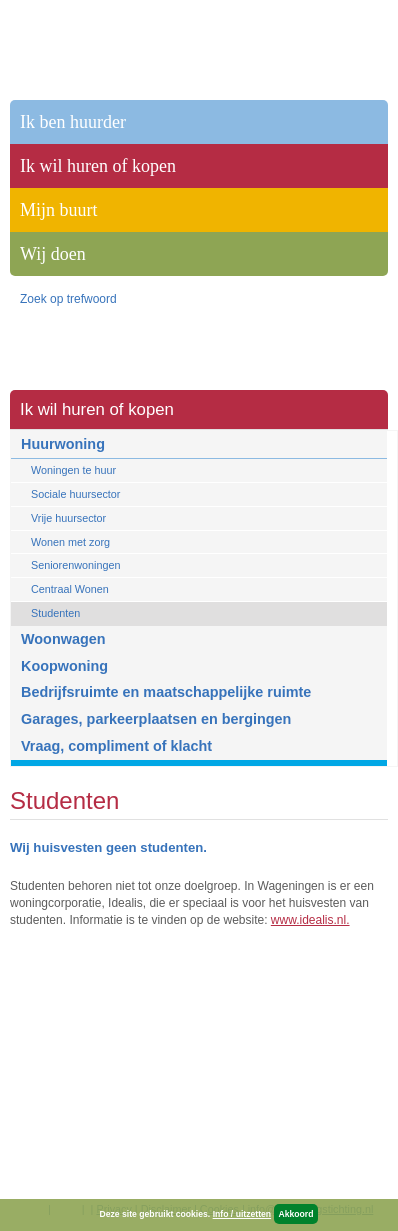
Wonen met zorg (70, 542)
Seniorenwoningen (75, 565)
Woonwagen (63, 639)
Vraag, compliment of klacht (116, 746)
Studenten (55, 613)
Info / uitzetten (242, 1214)
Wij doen (53, 254)
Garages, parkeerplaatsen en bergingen (156, 719)
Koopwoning (64, 666)
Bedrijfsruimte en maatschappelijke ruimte (166, 692)
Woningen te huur (73, 470)
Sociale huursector (75, 494)
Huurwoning (63, 444)
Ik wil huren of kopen (97, 409)
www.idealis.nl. (310, 920)
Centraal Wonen (70, 589)
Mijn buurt (59, 210)
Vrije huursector (68, 518)
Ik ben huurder (73, 122)
